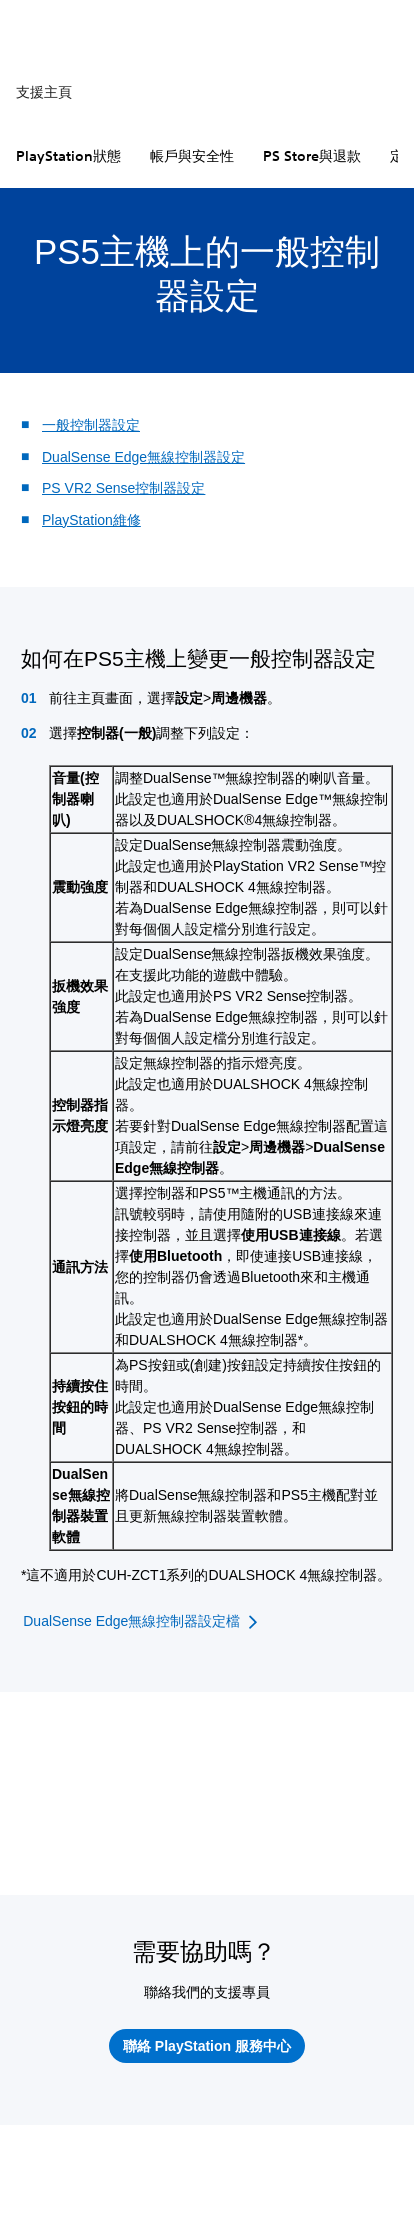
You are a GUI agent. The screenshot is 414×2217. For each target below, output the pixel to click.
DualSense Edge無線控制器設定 (143, 457)
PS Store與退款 (312, 156)
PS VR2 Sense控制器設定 (123, 488)
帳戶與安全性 (192, 156)
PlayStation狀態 (68, 156)
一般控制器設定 (91, 425)
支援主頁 (44, 92)
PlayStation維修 (91, 520)
